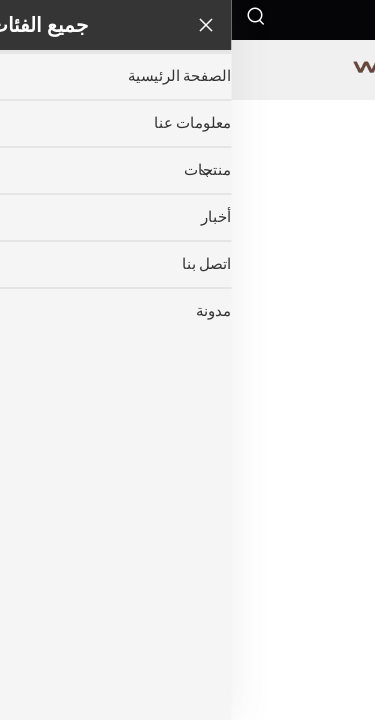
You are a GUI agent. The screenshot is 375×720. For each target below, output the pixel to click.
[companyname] (187, 70)
